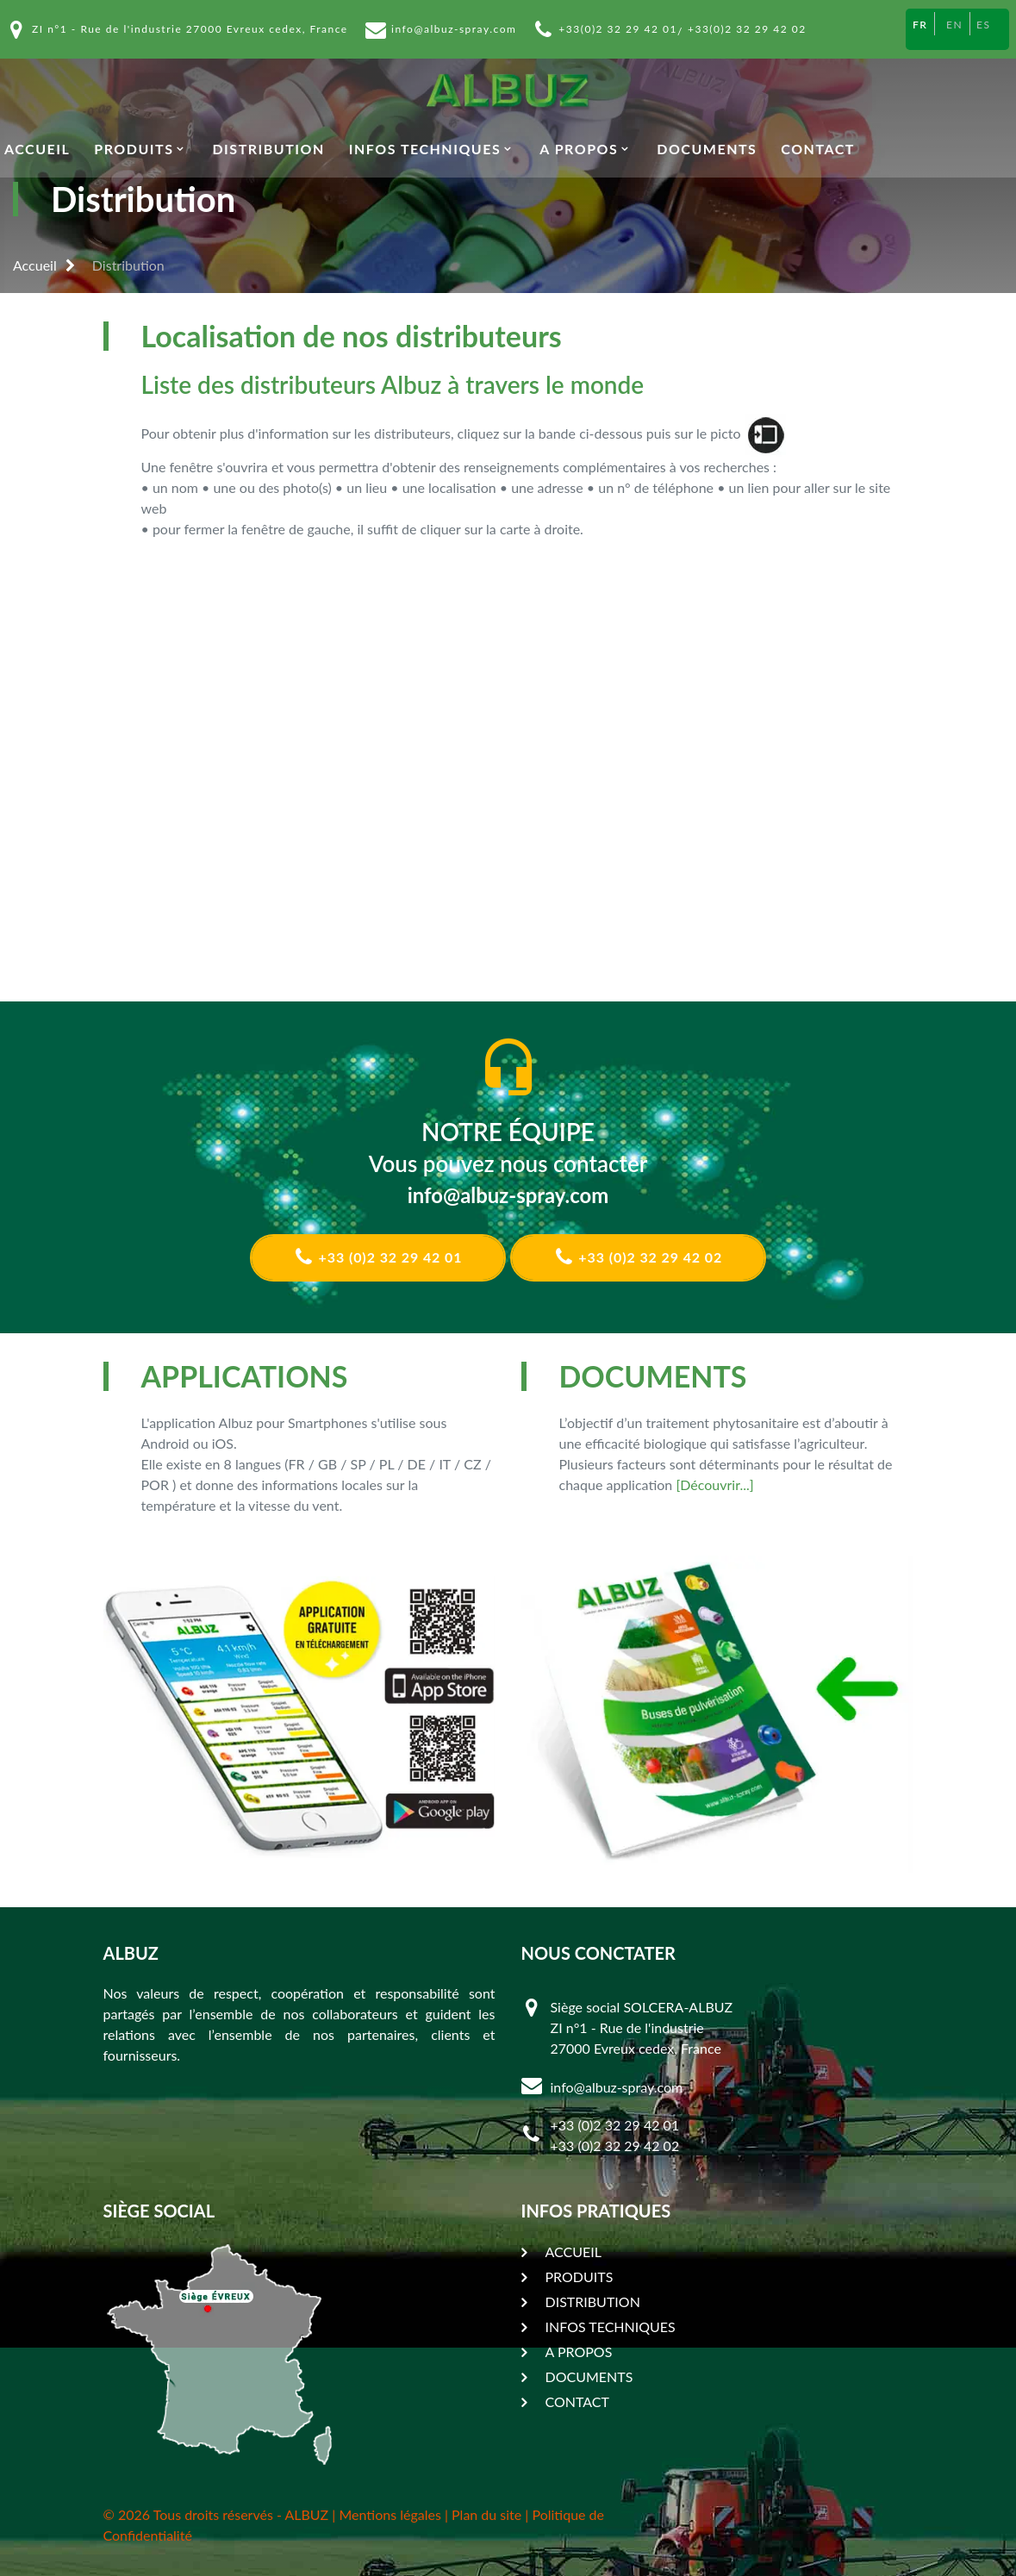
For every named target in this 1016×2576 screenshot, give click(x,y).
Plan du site (486, 2514)
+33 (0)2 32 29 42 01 (378, 1256)
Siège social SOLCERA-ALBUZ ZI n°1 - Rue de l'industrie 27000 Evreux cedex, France (642, 2027)
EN (954, 24)
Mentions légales (389, 2514)
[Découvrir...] (714, 1484)
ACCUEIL (37, 149)
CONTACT (818, 149)
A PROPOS (578, 149)
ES (983, 24)
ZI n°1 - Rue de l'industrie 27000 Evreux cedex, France (190, 29)
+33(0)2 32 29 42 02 (747, 29)
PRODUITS (133, 149)
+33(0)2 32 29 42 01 (617, 29)
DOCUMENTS (707, 149)
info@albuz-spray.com (453, 29)
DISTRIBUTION (268, 149)
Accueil (35, 265)
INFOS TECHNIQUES (425, 149)
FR (920, 24)
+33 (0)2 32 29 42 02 (638, 1256)
